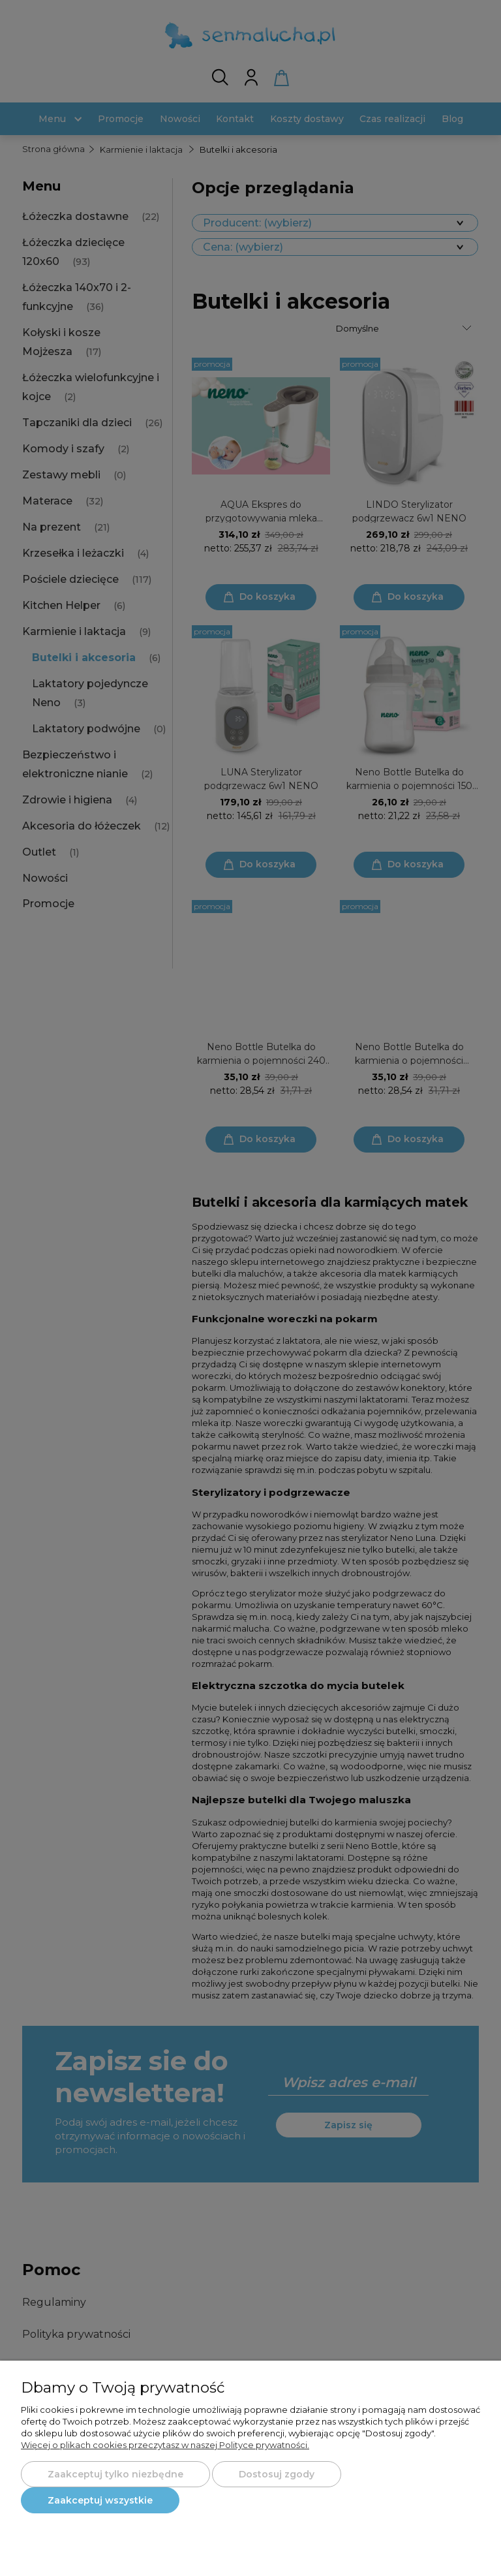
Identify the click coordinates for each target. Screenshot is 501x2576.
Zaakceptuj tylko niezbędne (115, 2474)
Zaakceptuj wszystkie (100, 2500)
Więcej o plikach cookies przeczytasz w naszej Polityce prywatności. (165, 2445)
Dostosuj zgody (276, 2474)
